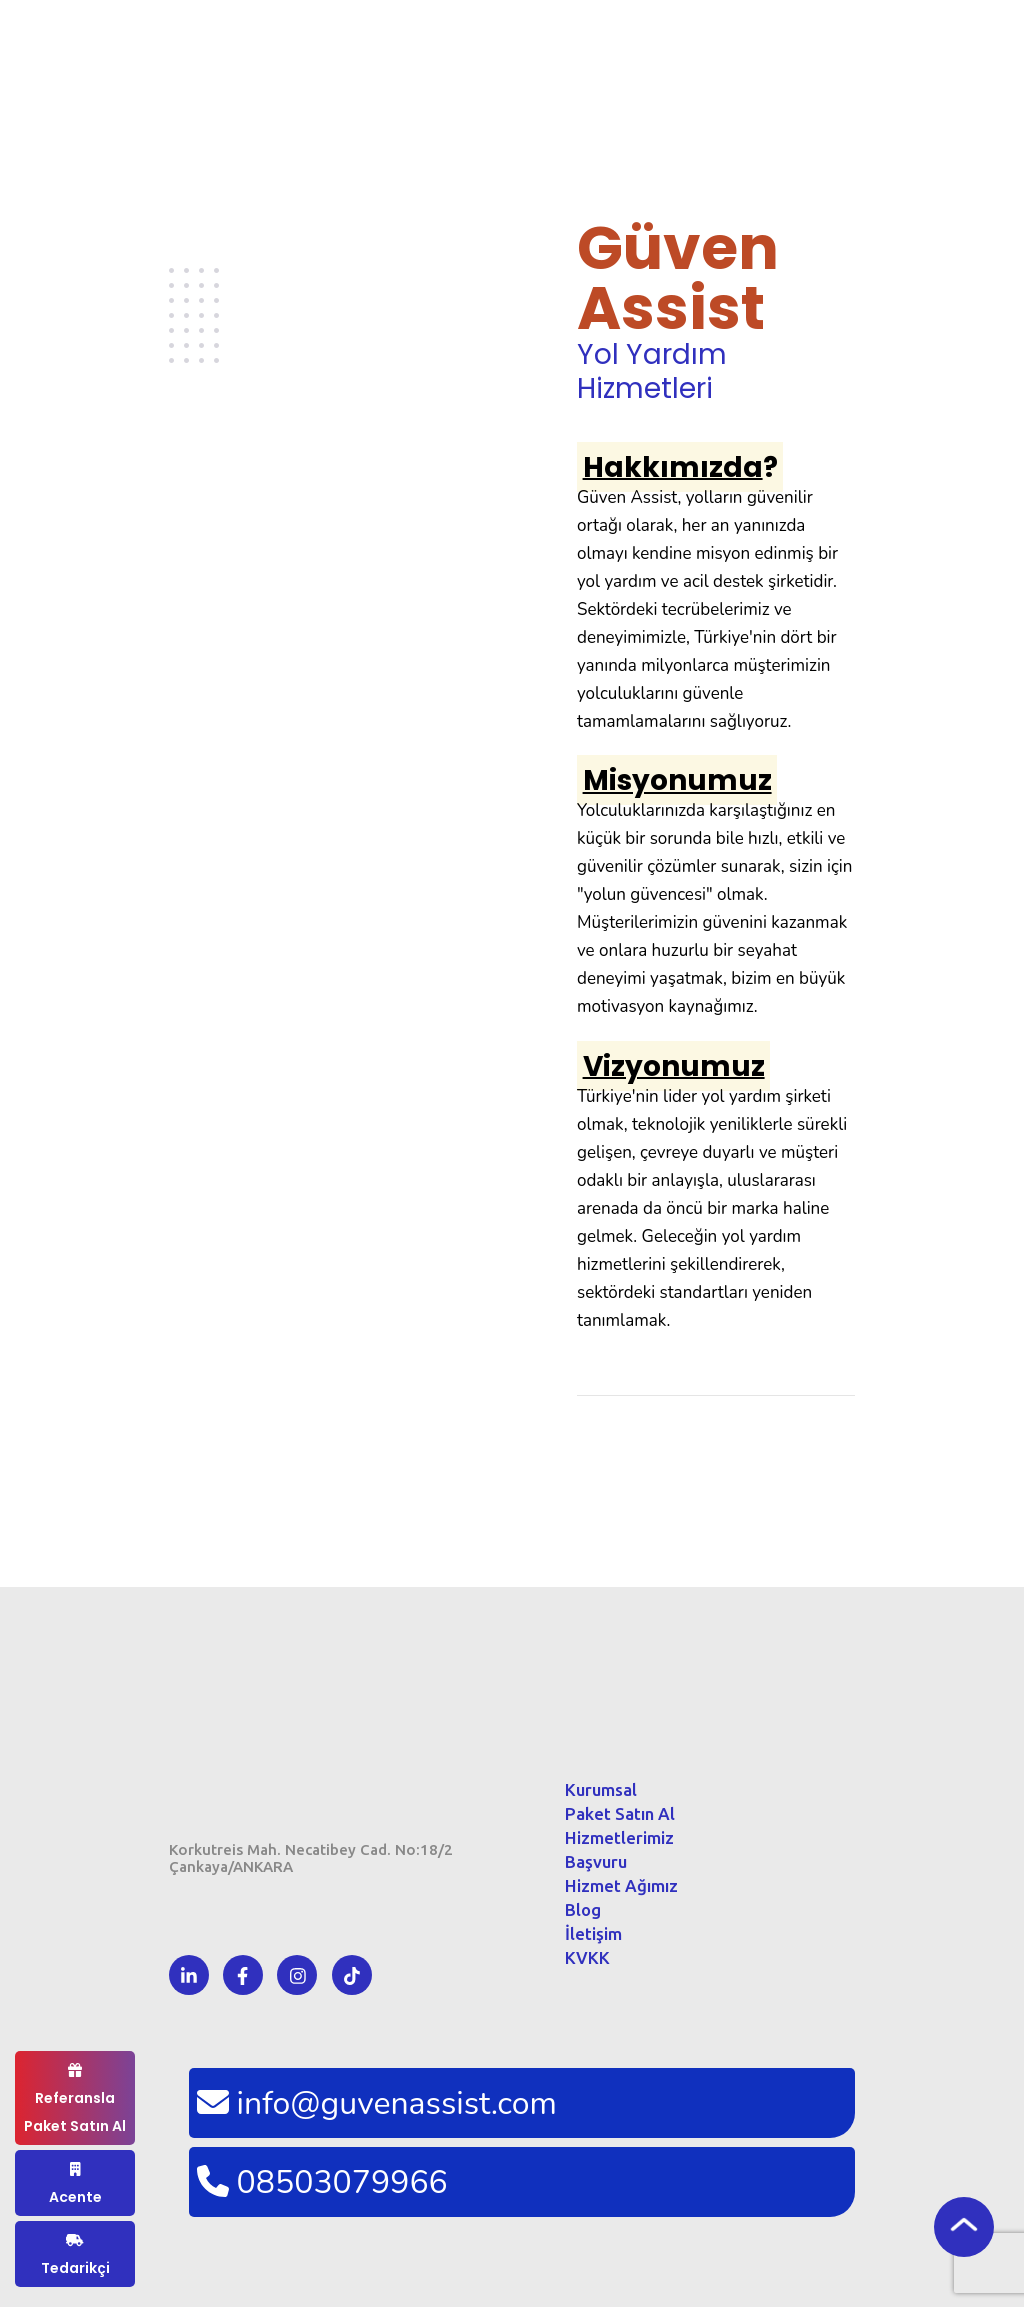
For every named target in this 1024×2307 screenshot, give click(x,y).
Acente (75, 2184)
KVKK (587, 1957)
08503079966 (318, 2182)
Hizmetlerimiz (619, 1837)
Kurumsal (601, 1789)
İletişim (593, 1933)
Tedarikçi (75, 2255)
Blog (583, 1909)
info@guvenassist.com (373, 2103)
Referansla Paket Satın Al (75, 2099)
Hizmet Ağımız (621, 1885)
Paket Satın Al (620, 1813)
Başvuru (596, 1861)
